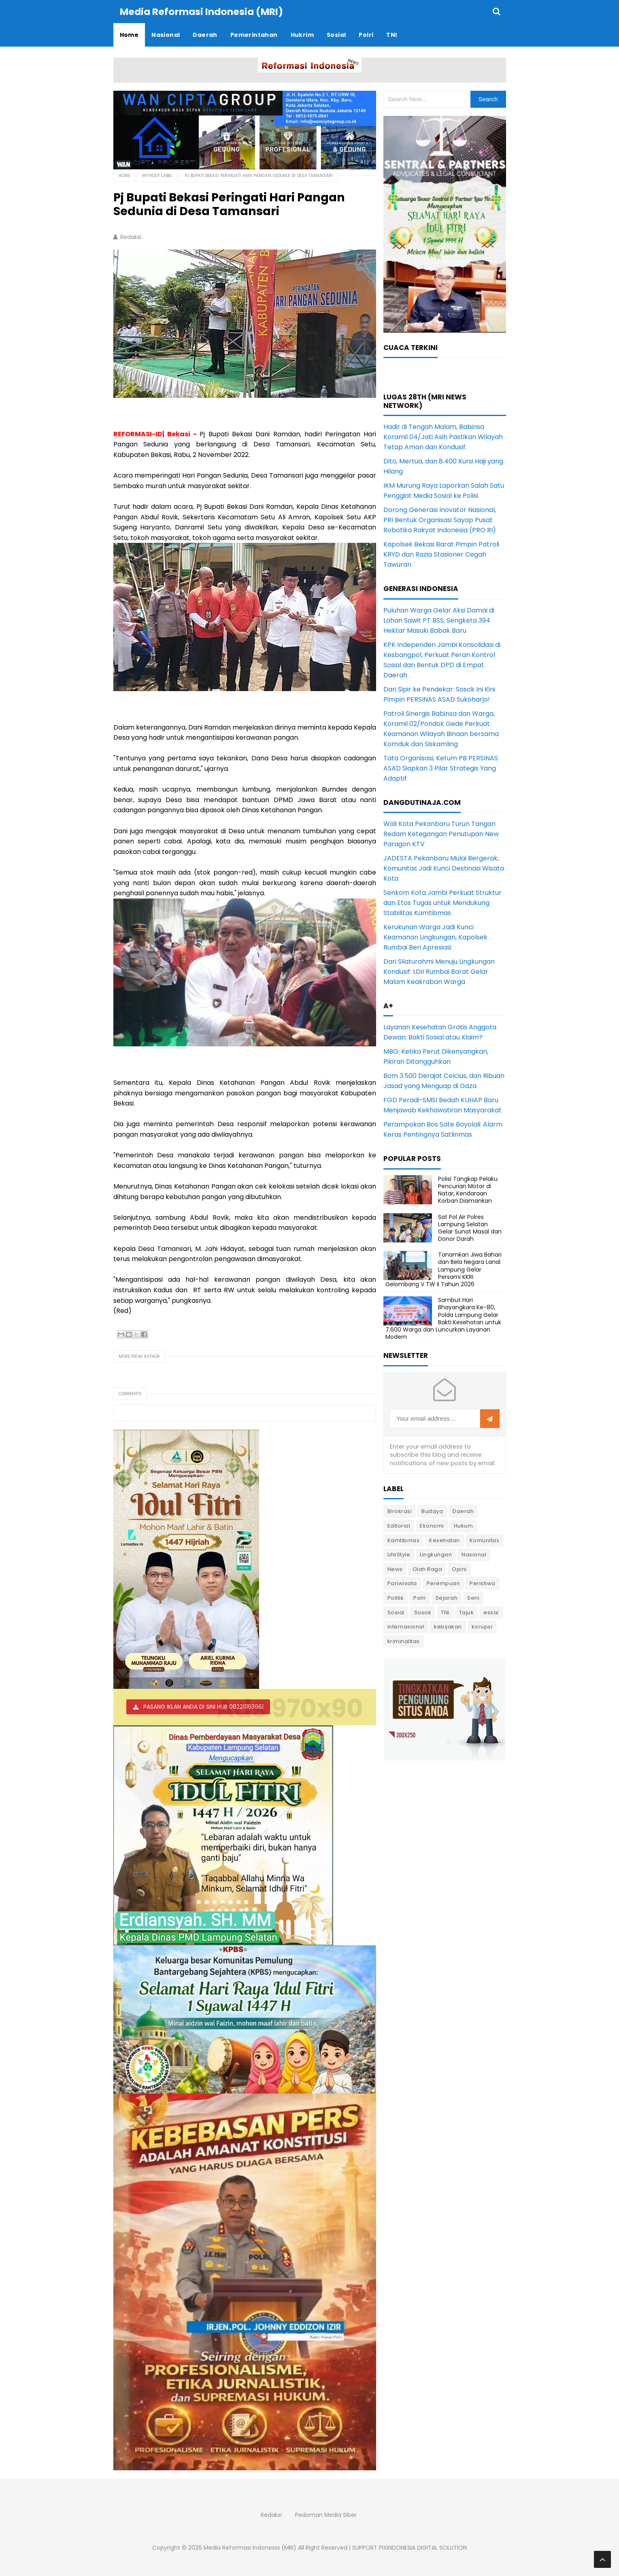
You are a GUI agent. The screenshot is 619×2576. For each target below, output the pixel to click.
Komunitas (485, 1540)
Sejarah (447, 1597)
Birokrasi (399, 1511)
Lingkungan (436, 1554)
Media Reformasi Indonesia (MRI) (250, 2547)
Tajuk (466, 1612)
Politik (395, 1597)
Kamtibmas (403, 1540)
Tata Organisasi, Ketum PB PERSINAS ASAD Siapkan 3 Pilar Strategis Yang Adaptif (440, 768)
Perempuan (443, 1583)
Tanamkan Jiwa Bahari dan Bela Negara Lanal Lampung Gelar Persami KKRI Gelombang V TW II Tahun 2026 (443, 1269)
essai (491, 1612)
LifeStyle (399, 1554)
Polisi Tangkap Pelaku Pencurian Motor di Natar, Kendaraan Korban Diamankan (468, 1189)
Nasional (474, 1554)
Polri (419, 1597)
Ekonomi (432, 1525)
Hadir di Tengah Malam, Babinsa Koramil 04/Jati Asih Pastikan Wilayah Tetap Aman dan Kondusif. (443, 436)
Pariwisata (402, 1583)
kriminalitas (403, 1641)
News (395, 1569)
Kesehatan (444, 1540)
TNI (445, 1612)
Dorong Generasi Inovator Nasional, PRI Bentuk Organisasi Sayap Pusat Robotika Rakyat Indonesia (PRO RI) (439, 519)
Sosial (395, 1612)
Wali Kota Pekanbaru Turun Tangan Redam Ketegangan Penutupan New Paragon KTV (441, 833)
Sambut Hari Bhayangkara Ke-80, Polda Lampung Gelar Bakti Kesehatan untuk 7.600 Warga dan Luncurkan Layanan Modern (443, 1317)
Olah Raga (427, 1569)
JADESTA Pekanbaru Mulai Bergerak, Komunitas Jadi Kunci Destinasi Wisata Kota (443, 868)
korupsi (482, 1626)
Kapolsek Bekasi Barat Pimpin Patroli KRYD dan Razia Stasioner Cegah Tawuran (441, 554)
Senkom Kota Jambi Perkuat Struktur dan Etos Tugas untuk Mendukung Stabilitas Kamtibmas (442, 902)
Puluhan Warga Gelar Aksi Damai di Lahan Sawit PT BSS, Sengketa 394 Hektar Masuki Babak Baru (438, 620)
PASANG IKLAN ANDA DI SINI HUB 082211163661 (203, 1706)
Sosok (423, 1612)
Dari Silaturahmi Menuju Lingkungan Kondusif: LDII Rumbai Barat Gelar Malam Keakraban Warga (439, 971)
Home (124, 175)
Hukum (463, 1525)
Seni (473, 1597)
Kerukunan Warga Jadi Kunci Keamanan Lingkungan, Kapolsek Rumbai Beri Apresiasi (435, 937)
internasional (406, 1626)
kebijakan (448, 1626)
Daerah (463, 1511)
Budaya (432, 1511)
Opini (459, 1569)
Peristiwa (483, 1583)
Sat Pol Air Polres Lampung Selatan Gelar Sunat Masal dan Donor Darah (470, 1227)
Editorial (399, 1525)
